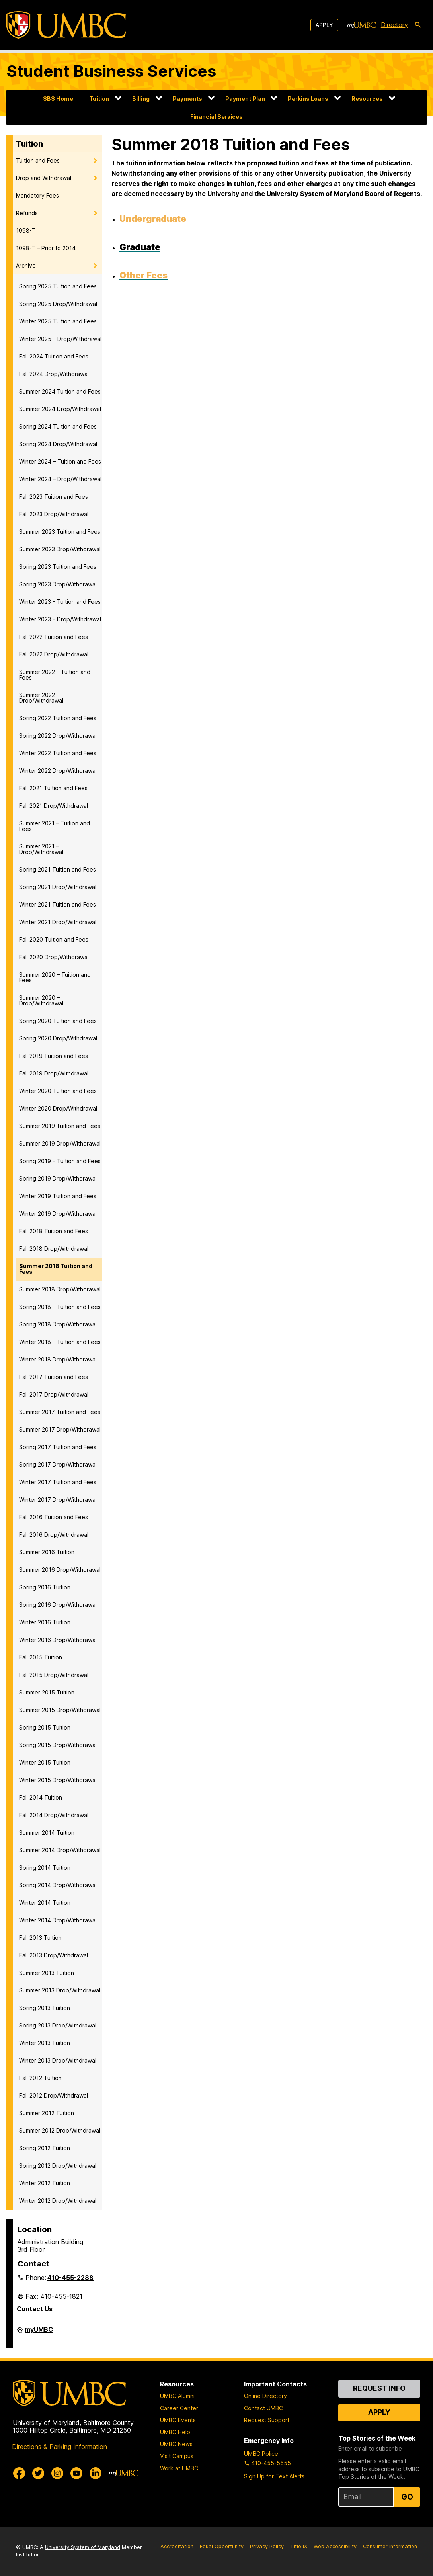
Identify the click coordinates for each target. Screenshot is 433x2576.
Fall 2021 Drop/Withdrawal (53, 805)
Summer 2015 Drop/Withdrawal (60, 1709)
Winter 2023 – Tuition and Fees (60, 601)
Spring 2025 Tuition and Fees (58, 286)
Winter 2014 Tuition (44, 1902)
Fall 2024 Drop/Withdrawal (54, 373)
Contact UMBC (263, 2408)
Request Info (379, 2388)
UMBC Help (175, 2432)
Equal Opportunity (222, 2546)
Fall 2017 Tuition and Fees (53, 1376)
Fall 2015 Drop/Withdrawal (53, 1674)
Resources (367, 98)
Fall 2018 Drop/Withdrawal (53, 1248)
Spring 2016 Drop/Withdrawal (58, 1604)
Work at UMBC (179, 2468)
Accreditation (176, 2546)
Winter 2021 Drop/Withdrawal (57, 922)
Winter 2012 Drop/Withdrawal (57, 2200)
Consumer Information (390, 2546)
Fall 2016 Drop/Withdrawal (53, 1534)
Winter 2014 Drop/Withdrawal (58, 1920)
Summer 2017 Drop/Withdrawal (60, 1429)
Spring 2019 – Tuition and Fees (60, 1161)
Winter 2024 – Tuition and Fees (60, 461)
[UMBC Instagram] (57, 2473)
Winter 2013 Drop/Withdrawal (57, 2060)
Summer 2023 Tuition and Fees (59, 531)
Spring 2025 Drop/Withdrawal (58, 303)
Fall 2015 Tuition (40, 1657)
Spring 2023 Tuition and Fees (57, 566)
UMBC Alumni (177, 2395)
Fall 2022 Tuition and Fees (53, 636)
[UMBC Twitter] (38, 2473)
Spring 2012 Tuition (44, 2148)
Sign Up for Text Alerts (274, 2476)
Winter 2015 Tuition (44, 1762)
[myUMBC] (361, 25)
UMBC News (176, 2444)
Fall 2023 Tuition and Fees (53, 496)
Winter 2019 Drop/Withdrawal (58, 1213)
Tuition (99, 98)
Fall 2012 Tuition (40, 2078)
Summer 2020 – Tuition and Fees (55, 977)
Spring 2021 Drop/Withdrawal (57, 886)
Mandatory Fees (37, 195)
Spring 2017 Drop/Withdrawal (58, 1464)
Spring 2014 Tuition (44, 1867)
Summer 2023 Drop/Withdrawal (60, 549)
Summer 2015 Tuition (46, 1692)
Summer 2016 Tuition (46, 1552)
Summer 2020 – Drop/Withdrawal (41, 1000)
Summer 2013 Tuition (46, 1972)
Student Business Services (111, 71)
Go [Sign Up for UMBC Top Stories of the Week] (407, 2497)
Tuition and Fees (38, 160)
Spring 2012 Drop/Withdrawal (57, 2165)
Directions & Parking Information (59, 2447)
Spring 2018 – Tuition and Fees (60, 1306)
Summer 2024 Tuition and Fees (60, 391)
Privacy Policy (267, 2546)
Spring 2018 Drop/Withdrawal (58, 1324)
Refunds (27, 213)
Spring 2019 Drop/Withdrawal (58, 1178)
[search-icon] (418, 25)
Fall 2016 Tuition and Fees (53, 1517)
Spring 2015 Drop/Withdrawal (58, 1744)
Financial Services (216, 116)
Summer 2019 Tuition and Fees (59, 1125)
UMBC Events (178, 2420)
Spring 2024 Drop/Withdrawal (58, 444)
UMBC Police (261, 2453)
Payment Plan (245, 98)
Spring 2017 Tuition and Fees (57, 1447)
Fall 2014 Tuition (40, 1797)
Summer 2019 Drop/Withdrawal (60, 1143)
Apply (324, 25)
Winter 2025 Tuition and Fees (58, 321)
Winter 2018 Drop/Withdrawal (58, 1359)
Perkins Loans (308, 98)
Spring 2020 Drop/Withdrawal (58, 1038)
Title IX (298, 2546)
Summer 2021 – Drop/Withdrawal (41, 849)
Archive (26, 265)
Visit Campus (176, 2456)
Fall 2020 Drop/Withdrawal (54, 957)
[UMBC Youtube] (76, 2473)
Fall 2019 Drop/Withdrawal (53, 1073)
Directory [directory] (394, 25)
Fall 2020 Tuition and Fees (53, 939)
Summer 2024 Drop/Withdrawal (60, 408)
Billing (141, 98)
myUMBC (39, 2333)
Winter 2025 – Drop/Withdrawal (60, 338)
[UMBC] (66, 24)
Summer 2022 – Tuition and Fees (54, 674)
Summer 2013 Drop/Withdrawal (59, 1990)
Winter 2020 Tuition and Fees (58, 1090)
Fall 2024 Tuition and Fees (53, 356)
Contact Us (35, 2309)
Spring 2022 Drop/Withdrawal (58, 735)
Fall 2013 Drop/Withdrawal (53, 1955)
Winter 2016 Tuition (44, 1622)
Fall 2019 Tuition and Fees (53, 1055)
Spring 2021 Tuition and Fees (57, 869)
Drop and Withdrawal (43, 177)
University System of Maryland (82, 2547)
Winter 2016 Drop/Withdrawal (58, 1639)
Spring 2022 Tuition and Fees (57, 718)
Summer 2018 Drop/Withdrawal (60, 1289)
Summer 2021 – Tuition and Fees (54, 826)
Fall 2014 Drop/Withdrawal (53, 1815)
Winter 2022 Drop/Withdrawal (58, 770)
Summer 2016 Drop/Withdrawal (60, 1569)
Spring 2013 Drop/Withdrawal (57, 2025)
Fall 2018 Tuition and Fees (53, 1231)
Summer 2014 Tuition (46, 1832)
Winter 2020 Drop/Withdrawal (58, 1108)
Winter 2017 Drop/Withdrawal (58, 1499)
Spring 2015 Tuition (44, 1727)
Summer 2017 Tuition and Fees (59, 1411)
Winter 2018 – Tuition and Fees (60, 1341)
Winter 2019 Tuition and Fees (57, 1196)
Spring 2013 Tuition (44, 2007)
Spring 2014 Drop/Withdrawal (58, 1885)
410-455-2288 (70, 2278)
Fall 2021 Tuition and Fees (53, 788)
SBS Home (58, 98)
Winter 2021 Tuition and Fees (57, 904)
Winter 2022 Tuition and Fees (57, 753)
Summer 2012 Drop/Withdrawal (59, 2130)
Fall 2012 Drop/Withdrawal (53, 2095)
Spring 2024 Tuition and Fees (58, 426)
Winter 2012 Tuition (44, 2183)
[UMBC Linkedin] (95, 2473)
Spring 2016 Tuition (44, 1587)
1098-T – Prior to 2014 (46, 248)
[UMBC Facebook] (19, 2473)
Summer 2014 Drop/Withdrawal (60, 1850)
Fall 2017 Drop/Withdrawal (53, 1394)
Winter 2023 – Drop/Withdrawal (60, 619)
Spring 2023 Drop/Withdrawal (58, 584)
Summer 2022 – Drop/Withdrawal (41, 698)
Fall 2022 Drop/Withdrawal (53, 654)
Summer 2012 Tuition (46, 2113)
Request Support (266, 2420)
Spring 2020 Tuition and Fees (58, 1020)
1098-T (25, 230)
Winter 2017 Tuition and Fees (57, 1482)
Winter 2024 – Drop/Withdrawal (60, 479)
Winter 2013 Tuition (44, 2042)
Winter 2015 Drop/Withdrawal (58, 1780)
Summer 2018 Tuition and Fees (55, 1269)
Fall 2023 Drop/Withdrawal (53, 514)
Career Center (179, 2408)
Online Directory (265, 2395)
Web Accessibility (335, 2546)
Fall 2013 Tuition (40, 1937)
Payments (187, 98)
